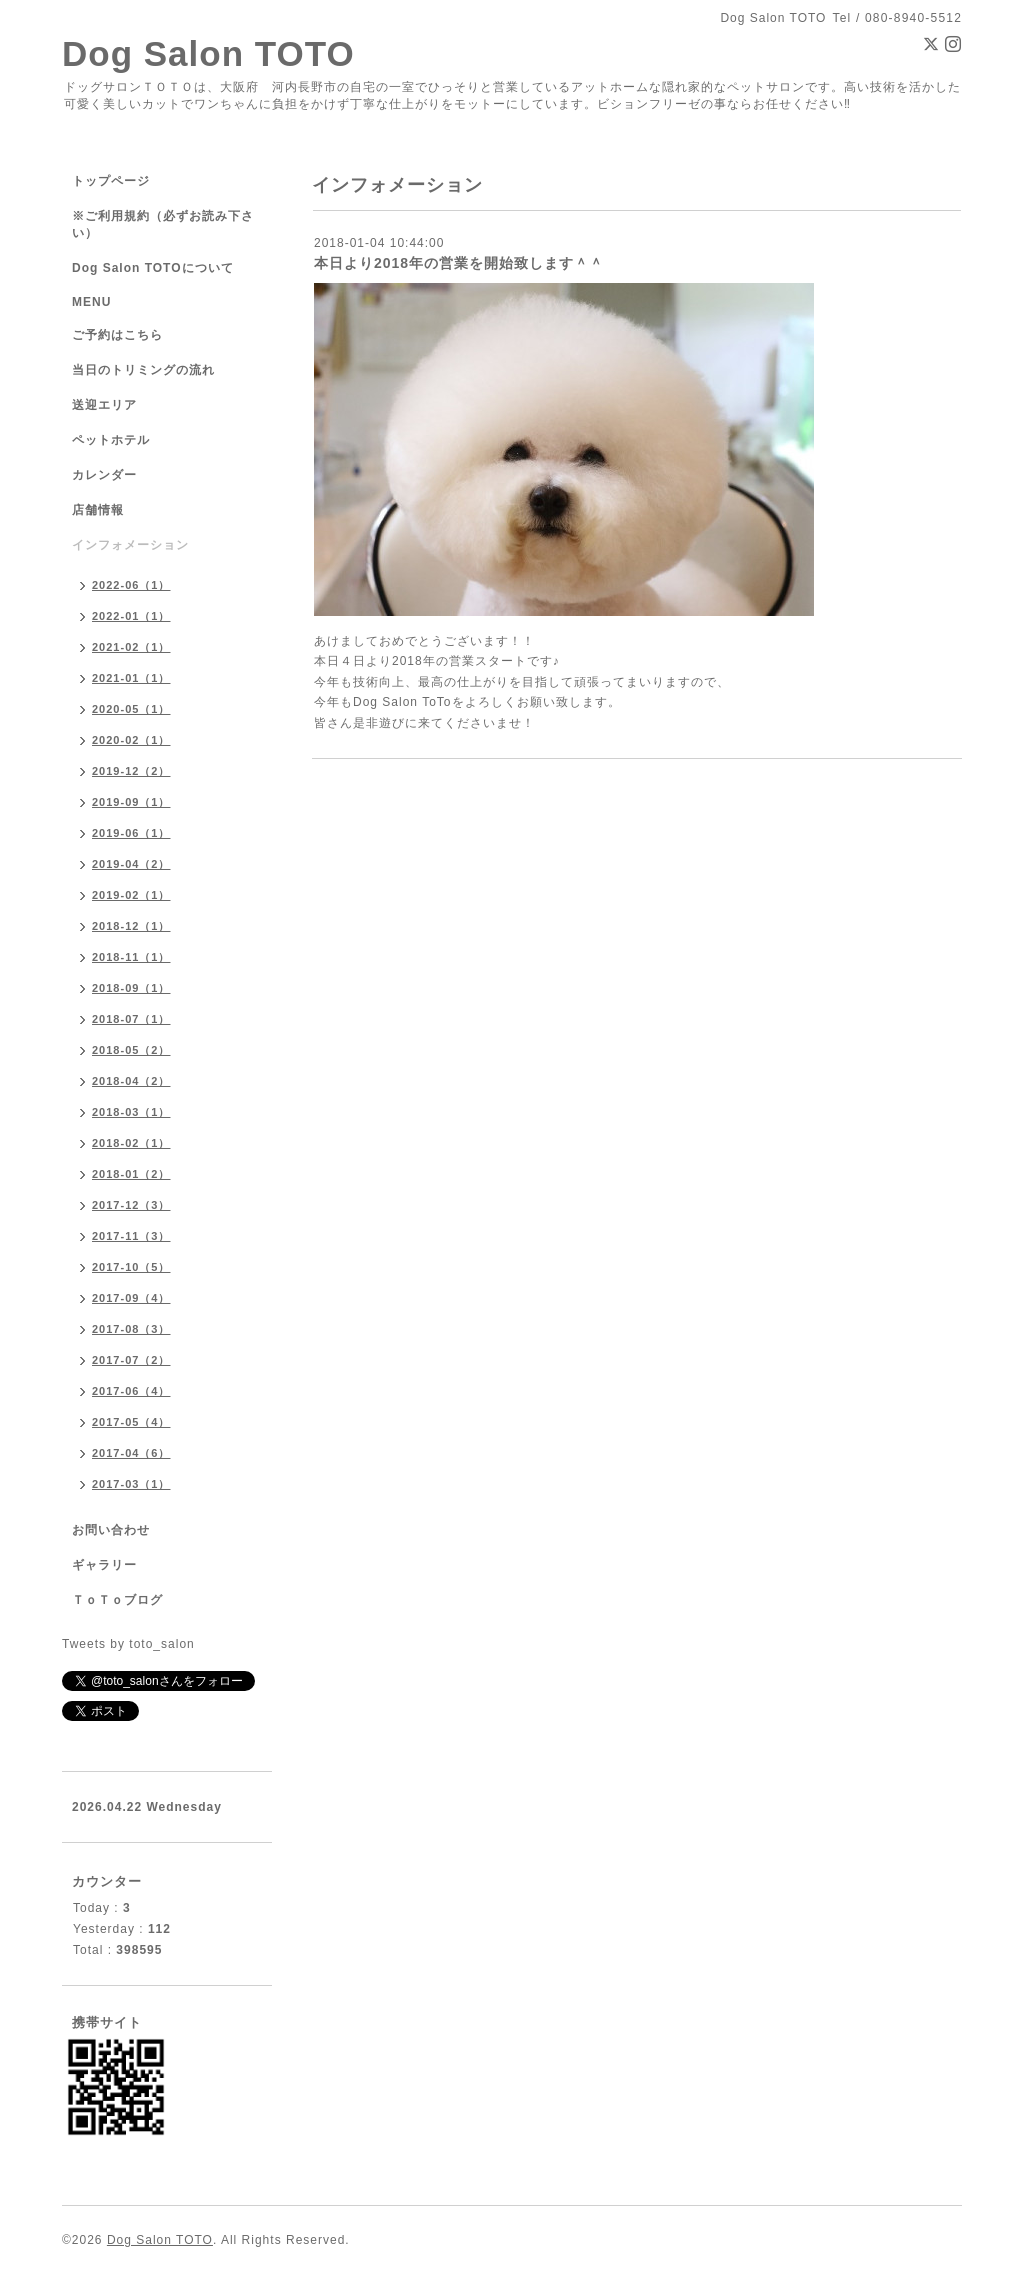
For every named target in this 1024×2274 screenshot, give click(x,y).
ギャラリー (104, 1565)
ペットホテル (111, 440)
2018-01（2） (131, 1174)
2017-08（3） (131, 1329)
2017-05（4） (131, 1422)
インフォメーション (130, 545)
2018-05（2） (131, 1050)
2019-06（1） (131, 833)
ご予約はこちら (117, 335)
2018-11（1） (131, 957)
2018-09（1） (131, 988)
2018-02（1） (131, 1143)
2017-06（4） (131, 1391)
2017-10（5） (131, 1267)
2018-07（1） (131, 1019)
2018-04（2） (131, 1081)
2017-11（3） (131, 1236)
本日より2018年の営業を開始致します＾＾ (459, 263)
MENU (91, 302)
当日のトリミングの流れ (143, 370)
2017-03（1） (131, 1484)
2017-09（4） (131, 1298)
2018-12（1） (131, 926)
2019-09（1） (131, 802)
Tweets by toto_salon (128, 1644)
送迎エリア (104, 405)
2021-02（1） (131, 647)
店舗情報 (98, 510)
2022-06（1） (131, 585)
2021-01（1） (131, 678)
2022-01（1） (131, 616)
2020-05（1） (131, 709)
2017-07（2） (131, 1360)
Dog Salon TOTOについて (153, 268)
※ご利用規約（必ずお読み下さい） (163, 224)
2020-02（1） (131, 740)
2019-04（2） (131, 864)
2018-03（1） (131, 1112)
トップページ (111, 181)
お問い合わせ (111, 1530)
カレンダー (104, 475)
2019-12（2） (131, 771)
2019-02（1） (131, 895)
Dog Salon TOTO (208, 53)
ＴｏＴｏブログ (117, 1600)
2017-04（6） (131, 1453)
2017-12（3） (131, 1205)
